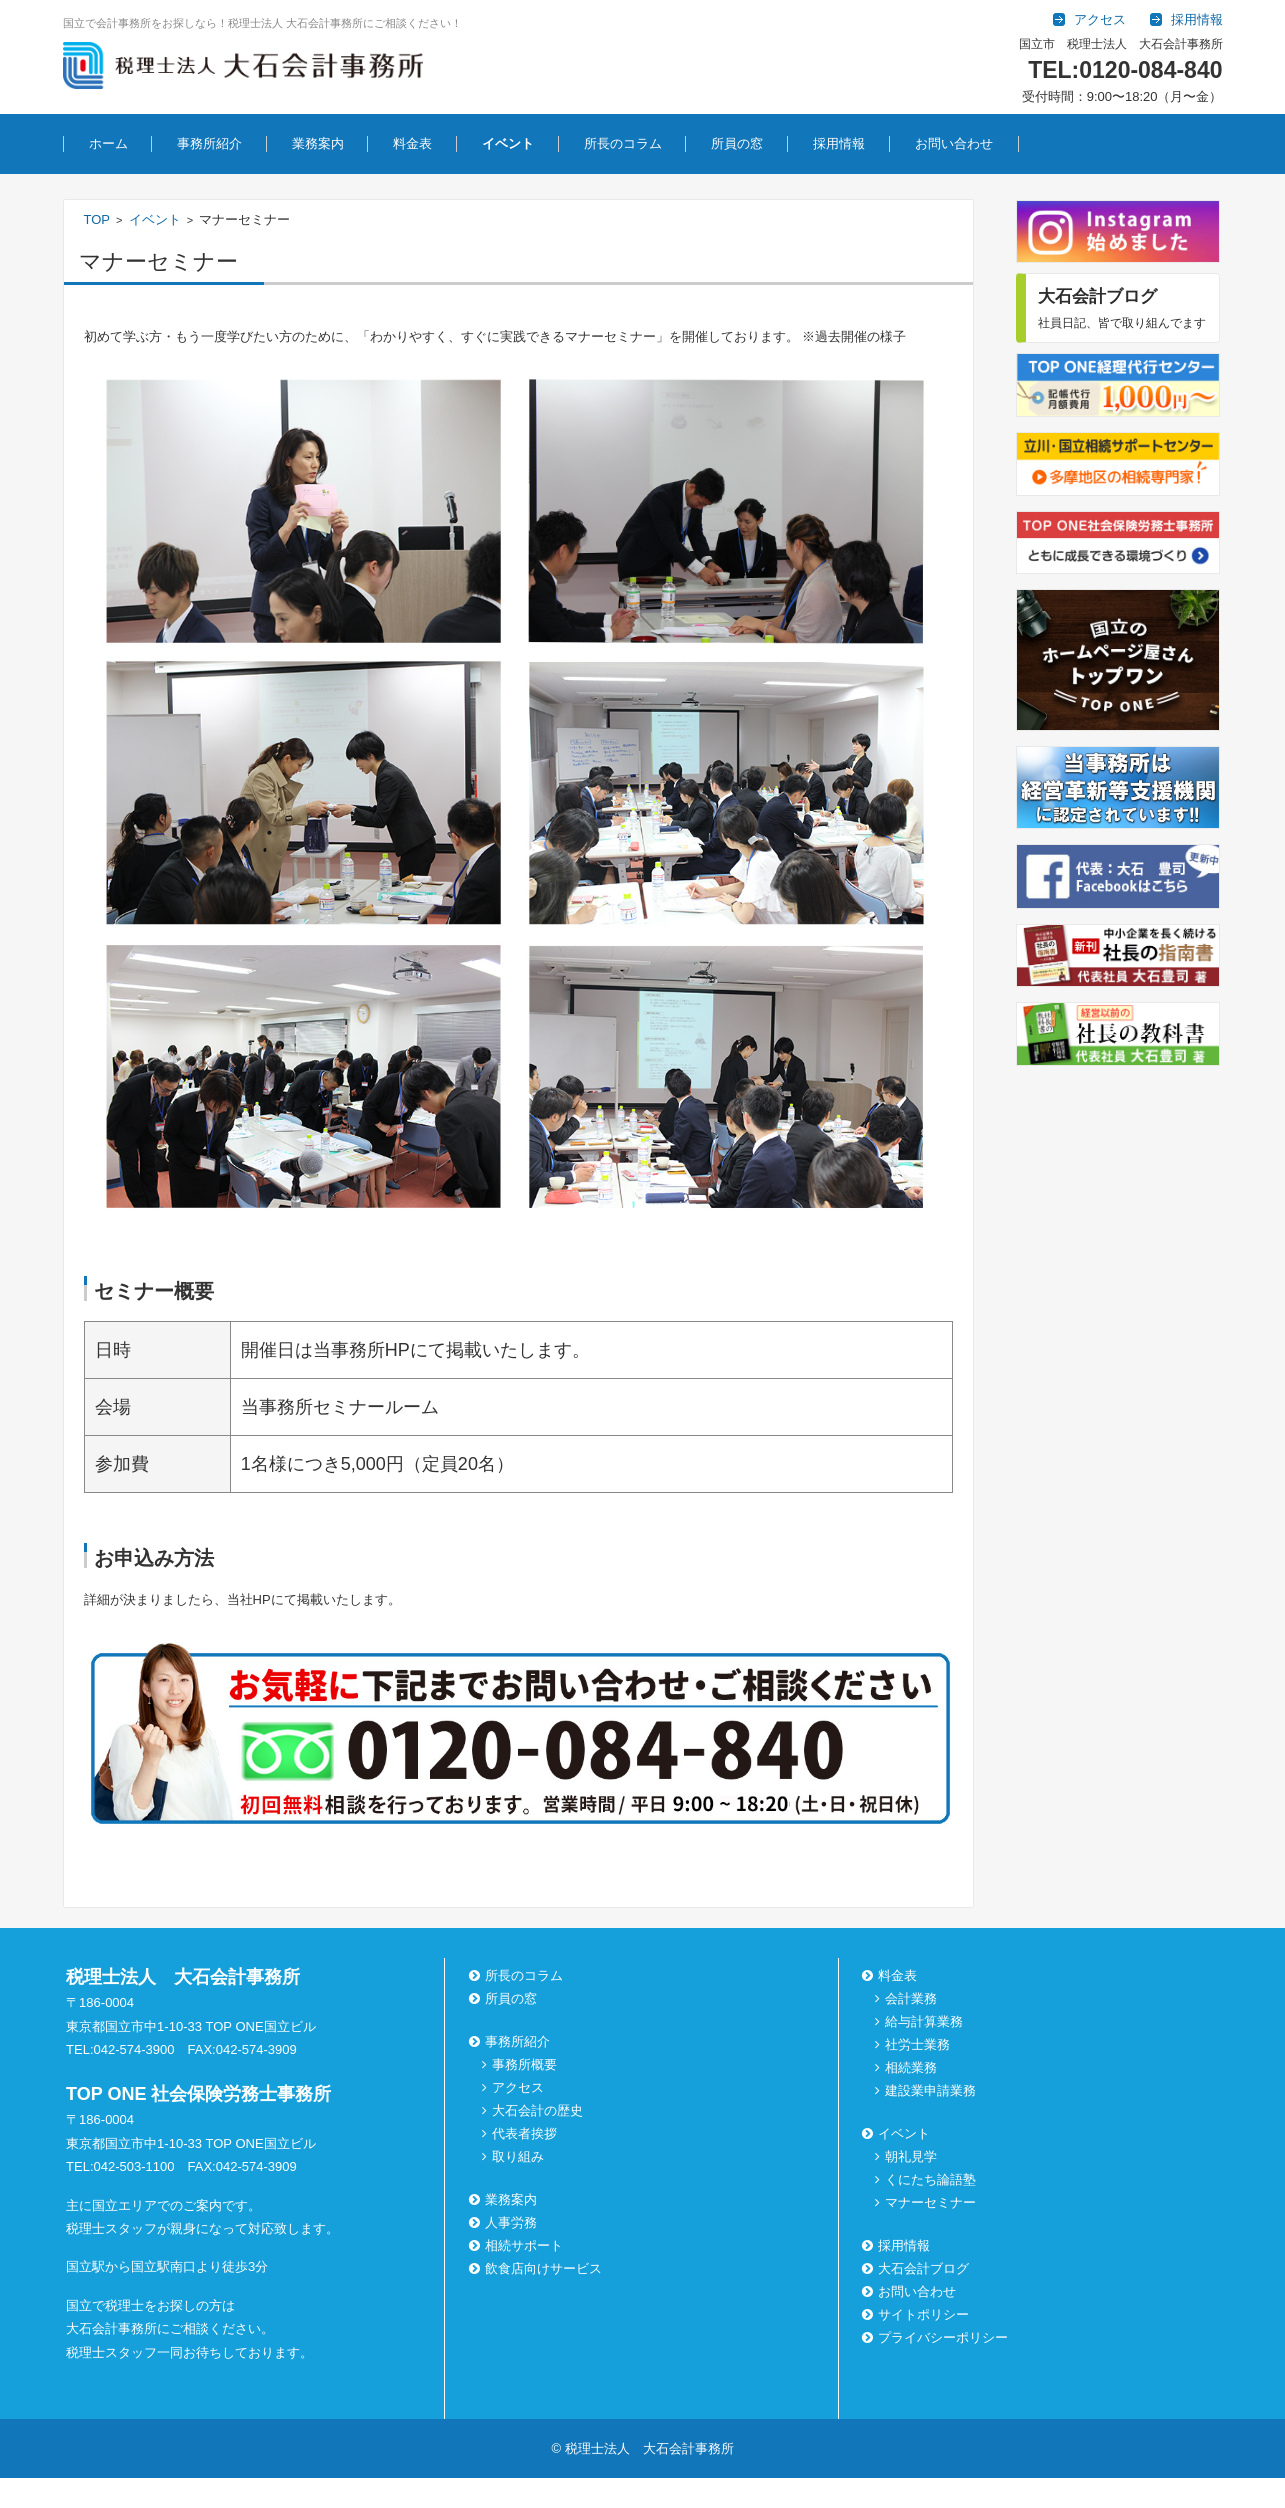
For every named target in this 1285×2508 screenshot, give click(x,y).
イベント (508, 143)
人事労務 (505, 2222)
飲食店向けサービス (537, 2268)
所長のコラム (623, 143)
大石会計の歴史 (537, 2110)
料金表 (412, 143)
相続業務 (911, 2067)
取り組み (518, 2156)
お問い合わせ (954, 143)
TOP (97, 219)
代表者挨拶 (524, 2133)
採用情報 (839, 143)
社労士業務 (917, 2044)
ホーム (108, 143)
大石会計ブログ (917, 2268)
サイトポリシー (917, 2314)
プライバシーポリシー (937, 2337)
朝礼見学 (911, 2156)
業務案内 (318, 143)
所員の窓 (737, 143)
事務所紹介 (209, 143)
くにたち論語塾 (930, 2179)
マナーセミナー (930, 2202)
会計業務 (911, 1998)
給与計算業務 (924, 2021)
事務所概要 (524, 2064)
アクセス (518, 2087)
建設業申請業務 (930, 2090)
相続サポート (518, 2245)
